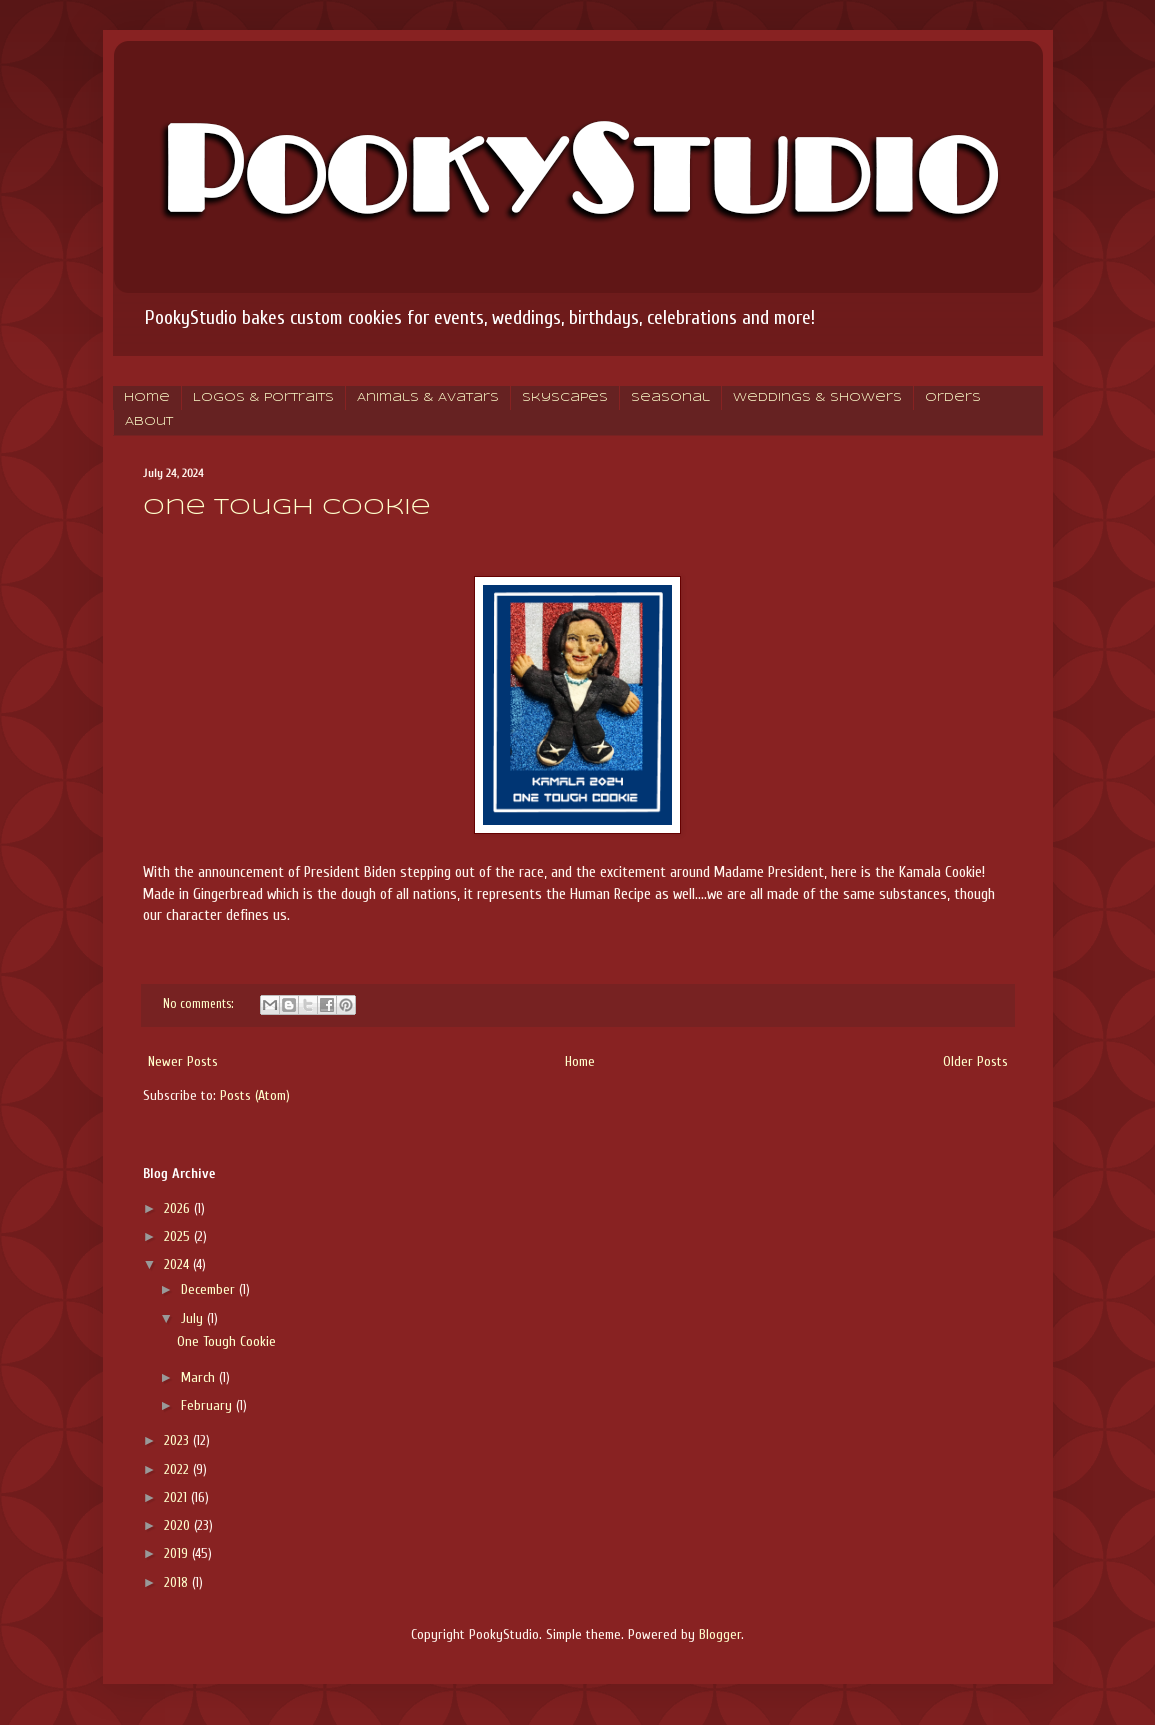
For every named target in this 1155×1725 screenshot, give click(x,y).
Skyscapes (565, 398)
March (200, 1377)
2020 (179, 1525)
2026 (179, 1208)
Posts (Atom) (255, 1095)
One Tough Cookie (287, 508)
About (149, 422)
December (210, 1289)
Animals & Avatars (428, 398)
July (194, 1318)
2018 (178, 1582)
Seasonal (670, 398)
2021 (177, 1497)
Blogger (720, 1634)
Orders (953, 398)
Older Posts (975, 1061)
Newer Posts (183, 1061)
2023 (178, 1440)
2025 (179, 1236)
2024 (178, 1264)
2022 (178, 1469)
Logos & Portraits (263, 398)
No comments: (199, 1004)
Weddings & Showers (817, 398)
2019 (178, 1553)
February (208, 1405)
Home (147, 398)
